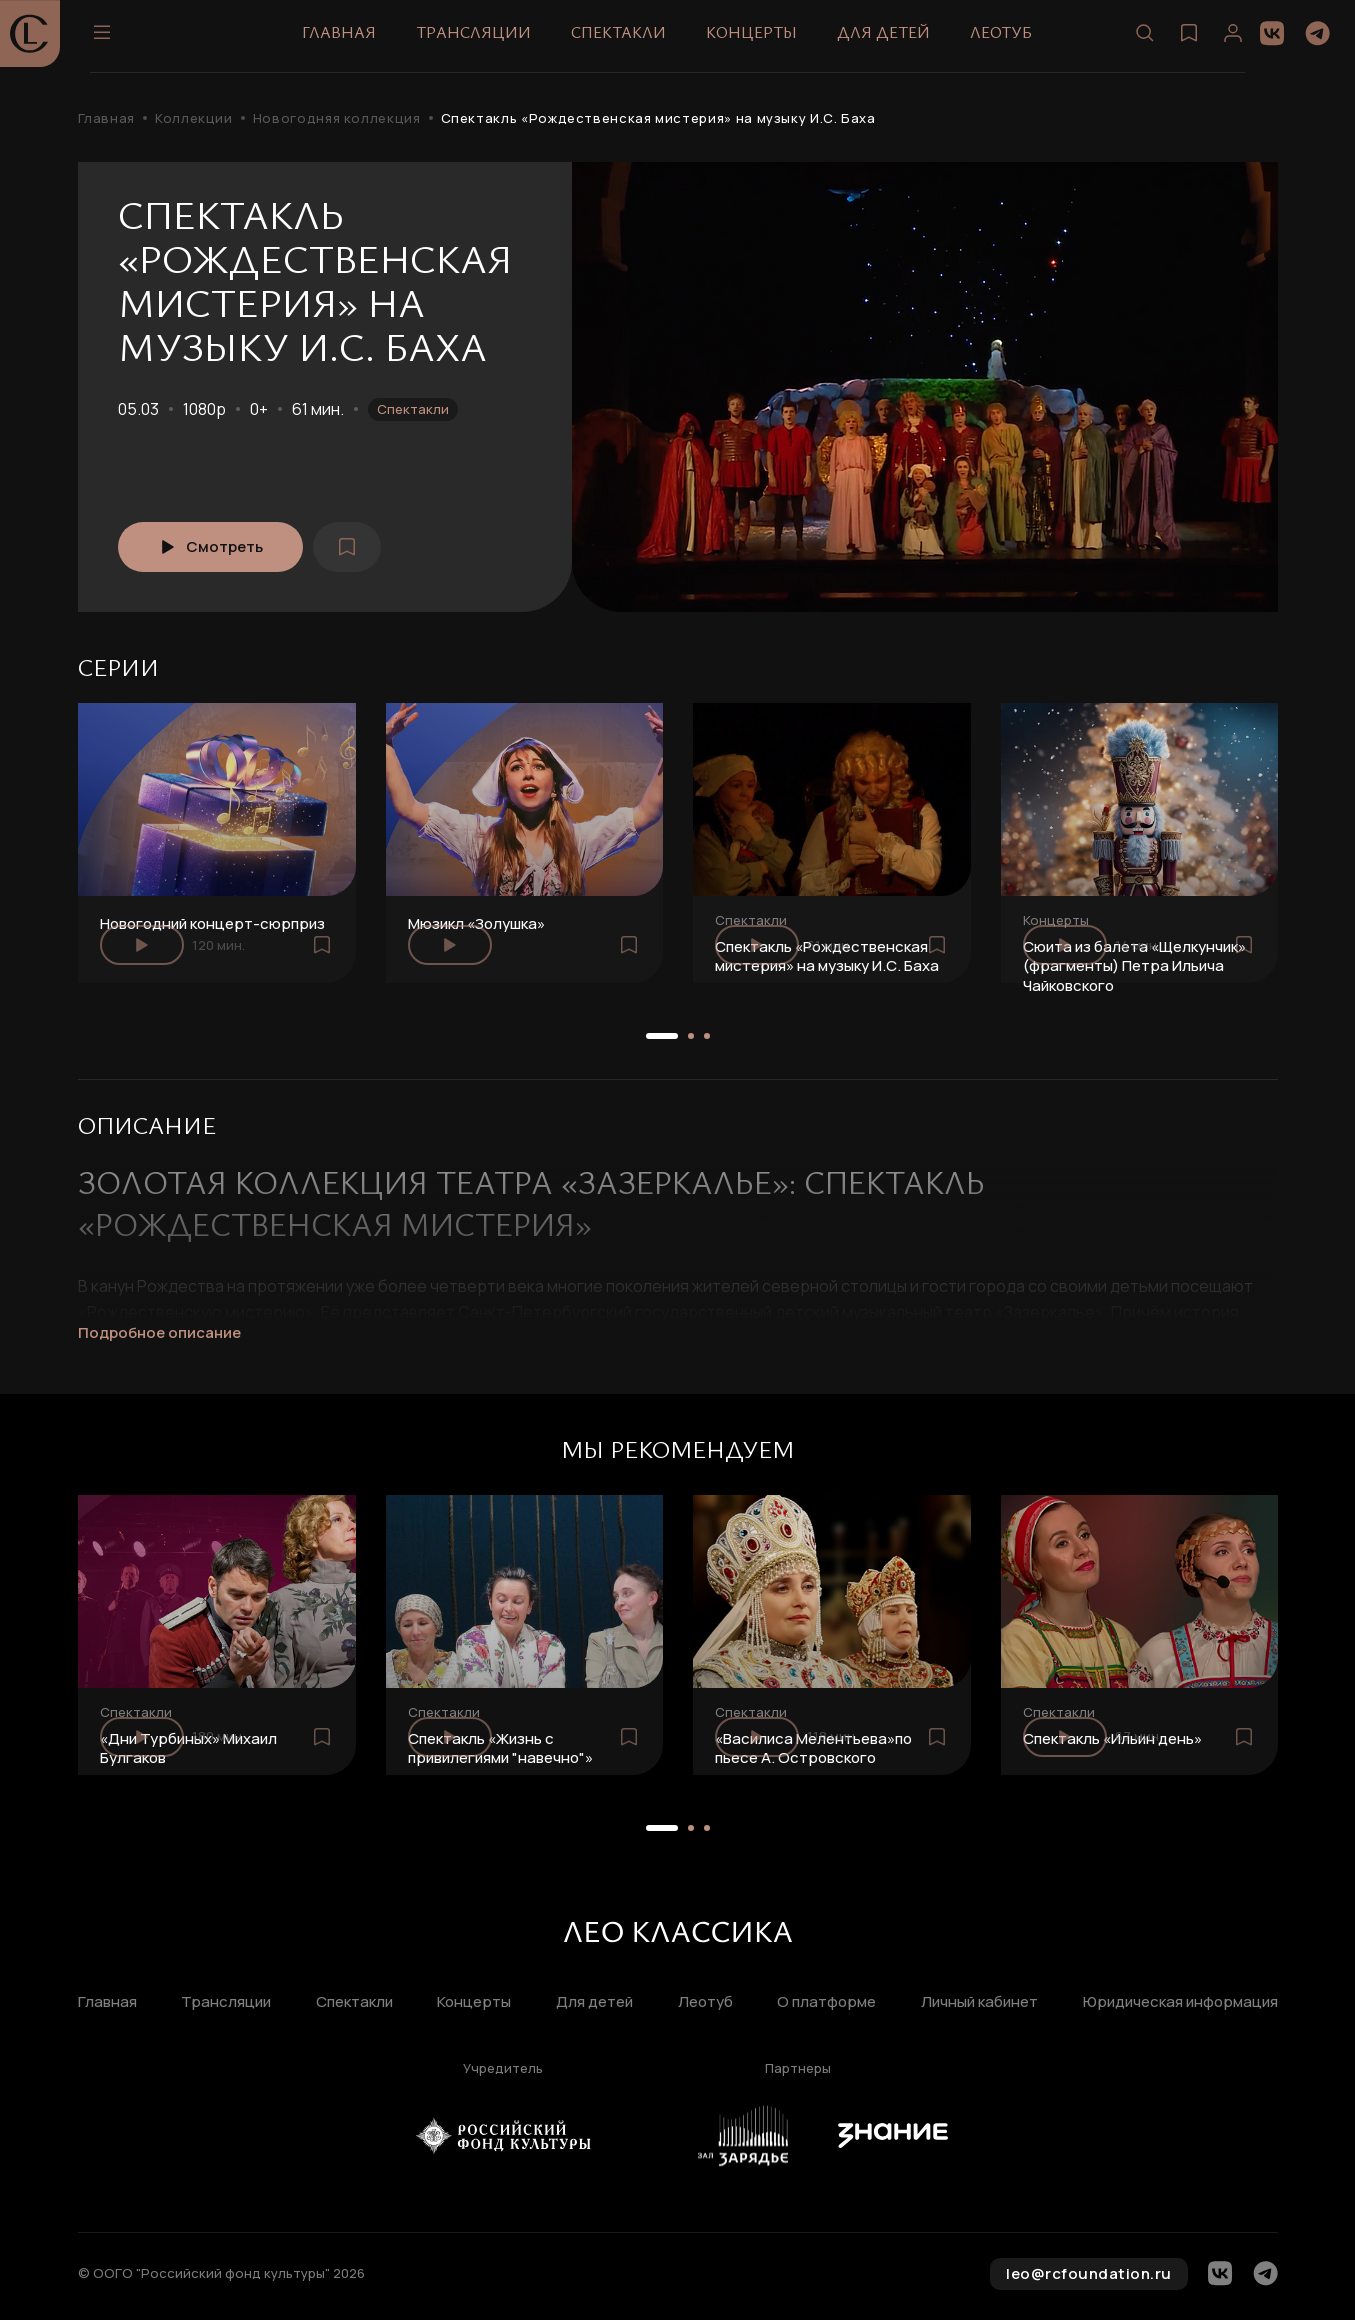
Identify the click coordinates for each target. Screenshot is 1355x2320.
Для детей (889, 39)
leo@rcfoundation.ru (1089, 2273)
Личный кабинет (979, 2002)
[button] (662, 1036)
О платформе (826, 2002)
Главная (345, 39)
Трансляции (479, 39)
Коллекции (194, 118)
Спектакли (624, 39)
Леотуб (1007, 39)
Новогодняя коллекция (337, 118)
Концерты (757, 39)
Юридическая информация (1180, 2002)
